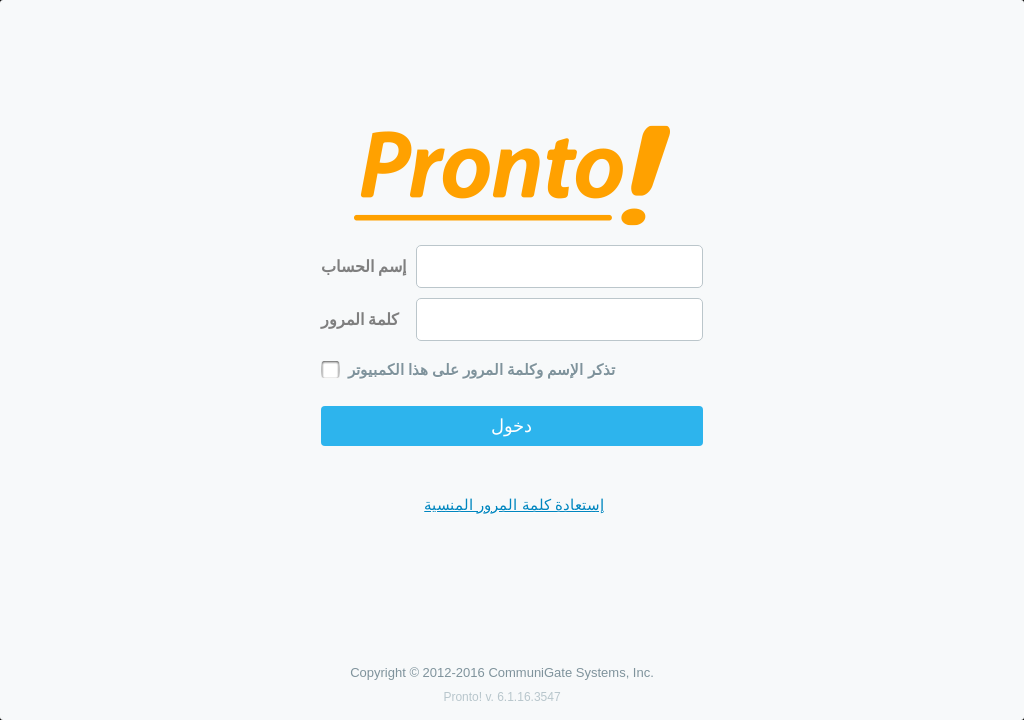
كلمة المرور (360, 319)
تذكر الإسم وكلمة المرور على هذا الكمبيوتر (481, 369)
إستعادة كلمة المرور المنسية (514, 504)
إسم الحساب (363, 266)
